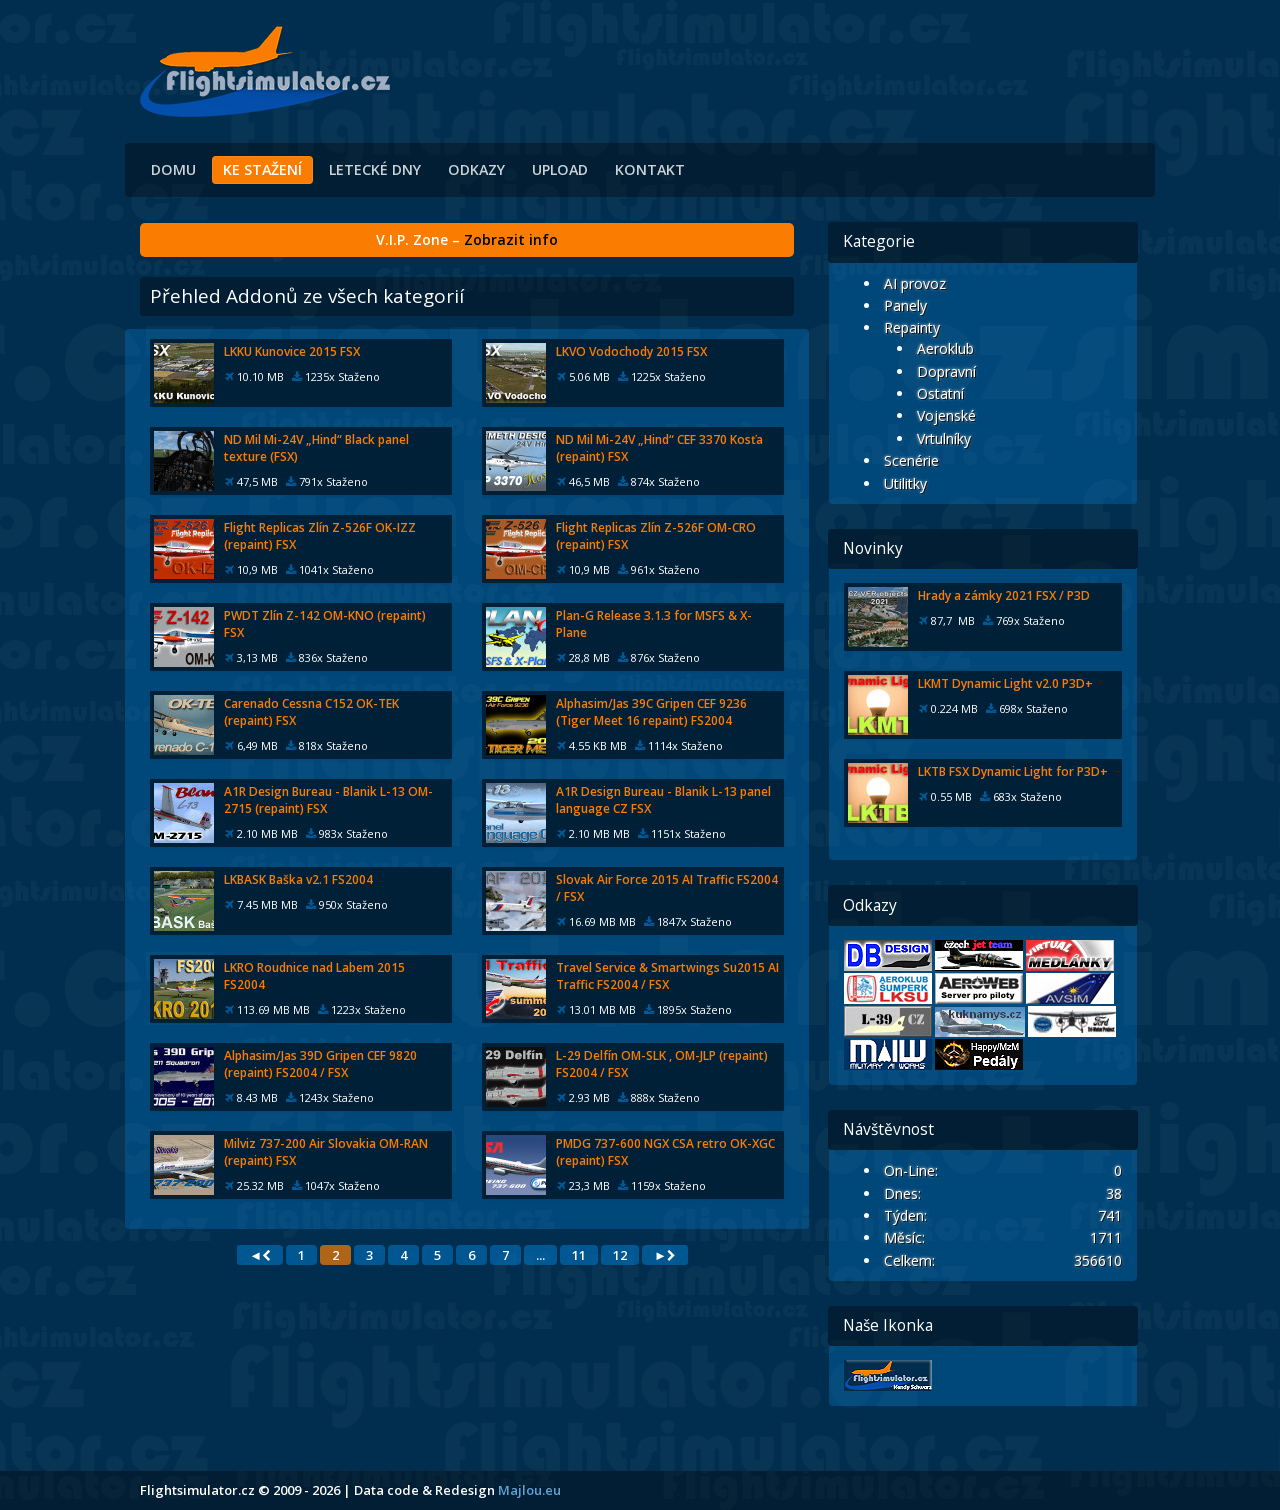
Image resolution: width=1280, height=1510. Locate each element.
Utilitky (905, 483)
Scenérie (911, 460)
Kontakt (650, 169)
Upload (560, 169)
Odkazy (476, 169)
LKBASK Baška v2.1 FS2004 (298, 879)
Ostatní (940, 393)
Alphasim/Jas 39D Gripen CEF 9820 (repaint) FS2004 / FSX (320, 1064)
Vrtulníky (944, 438)
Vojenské (946, 415)
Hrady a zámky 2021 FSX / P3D (1004, 595)
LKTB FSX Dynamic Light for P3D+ (1013, 771)
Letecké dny (375, 169)
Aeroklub (945, 348)
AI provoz (915, 283)
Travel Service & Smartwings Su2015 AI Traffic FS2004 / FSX (667, 976)
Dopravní (946, 371)
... (540, 1255)
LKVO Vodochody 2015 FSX (631, 351)
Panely (905, 305)
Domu (173, 169)
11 (579, 1255)
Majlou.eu (529, 1490)
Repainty (912, 327)
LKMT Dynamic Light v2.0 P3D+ (1005, 683)
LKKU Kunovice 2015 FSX (292, 351)
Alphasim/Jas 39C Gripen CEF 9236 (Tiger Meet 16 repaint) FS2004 (651, 712)
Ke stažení (262, 169)
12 (620, 1255)
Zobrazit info (511, 239)
